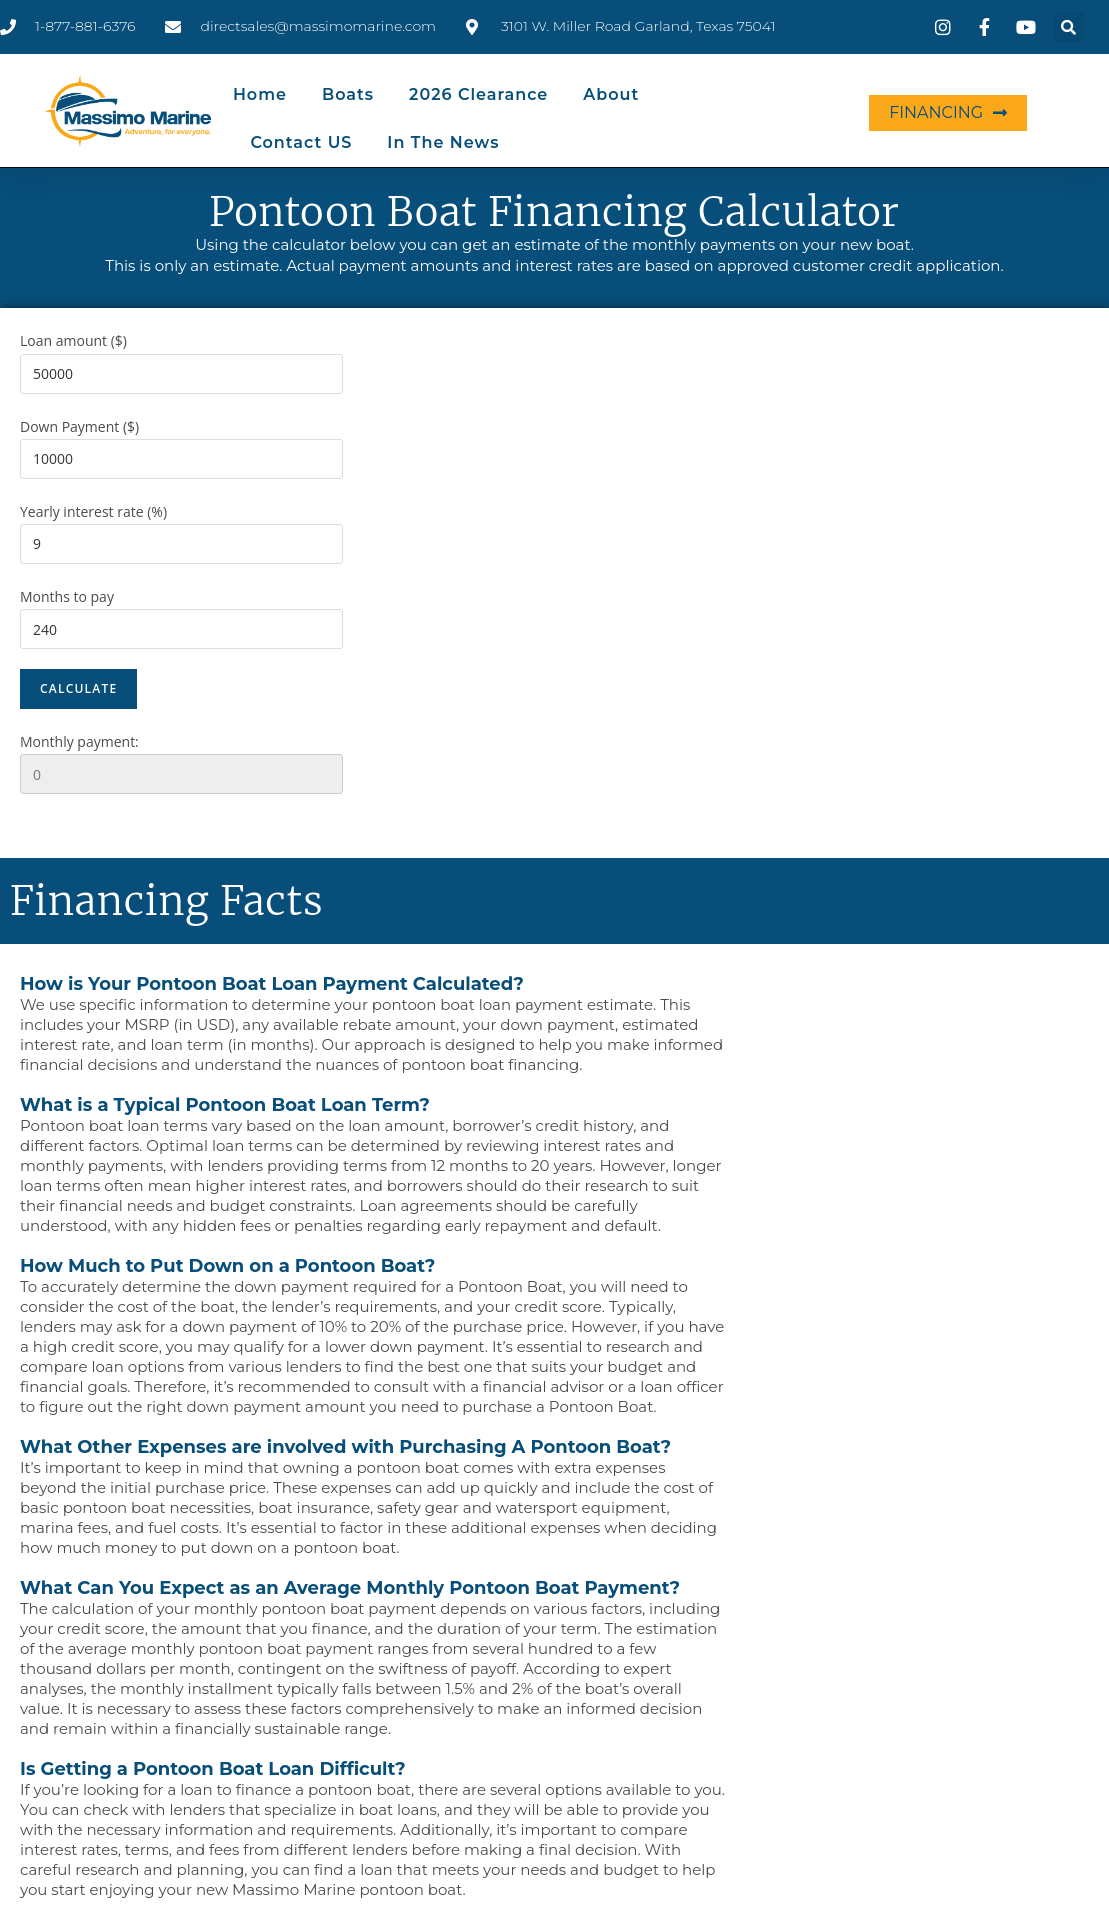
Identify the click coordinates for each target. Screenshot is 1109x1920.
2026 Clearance (478, 94)
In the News (443, 142)
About (611, 94)
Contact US (301, 142)
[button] (1069, 27)
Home (260, 94)
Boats (348, 94)
